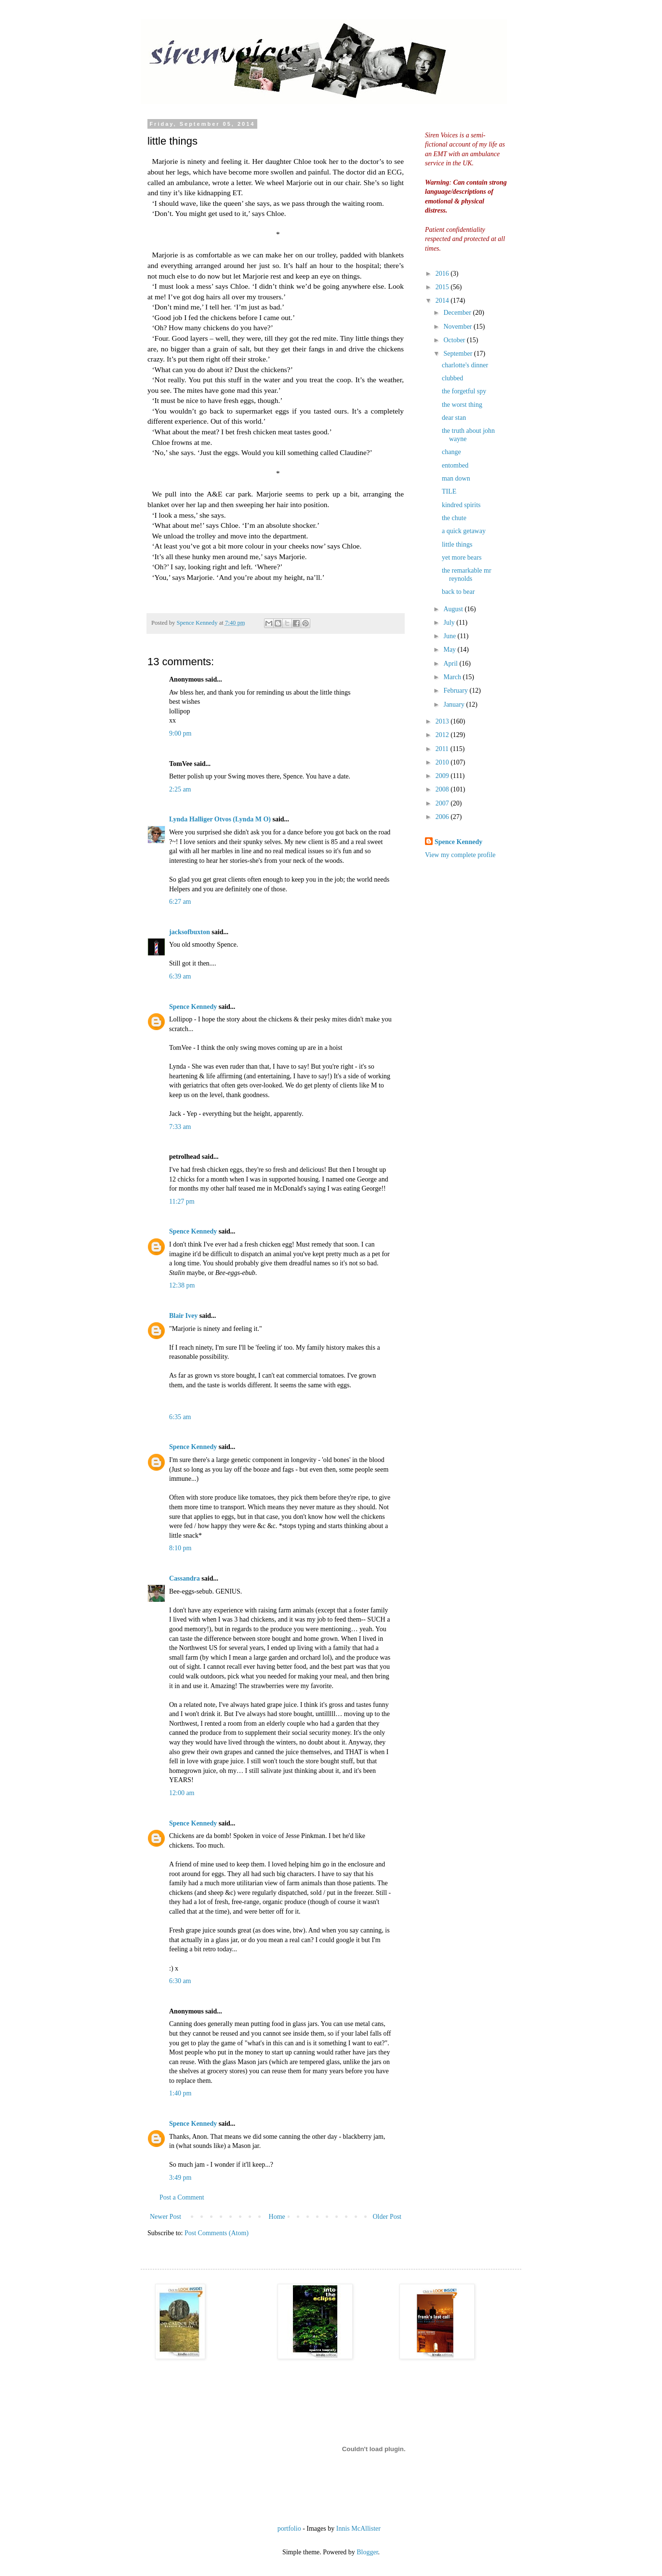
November (458, 326)
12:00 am (182, 1793)
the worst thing (462, 404)
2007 (443, 803)
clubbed (452, 378)
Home (277, 2216)
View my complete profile (460, 855)
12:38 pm (182, 1285)
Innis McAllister (358, 2528)
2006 (443, 816)
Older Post (387, 2216)
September (458, 353)
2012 (443, 734)
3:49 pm (180, 2177)
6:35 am (180, 1417)
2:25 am (180, 789)
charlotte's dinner (465, 365)
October (455, 340)
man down (456, 478)
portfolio (289, 2528)
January (454, 704)
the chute (454, 518)
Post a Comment (181, 2197)
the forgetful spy (464, 391)
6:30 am (180, 1981)
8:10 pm (180, 1548)
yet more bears (461, 557)
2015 (443, 287)
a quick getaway (464, 531)
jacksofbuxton (189, 932)
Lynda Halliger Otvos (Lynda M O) (220, 819)
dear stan (454, 417)
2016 (443, 273)
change (451, 452)
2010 (443, 762)
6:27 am (180, 901)
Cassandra (184, 1578)
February (456, 690)
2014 (443, 300)
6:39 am (180, 976)
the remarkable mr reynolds (466, 574)
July (449, 622)
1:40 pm (180, 2093)
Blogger (367, 2552)
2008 (443, 789)
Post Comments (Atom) (217, 2233)
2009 (443, 775)
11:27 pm (182, 1201)
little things (457, 544)
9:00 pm (180, 733)
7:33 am (180, 1126)
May (450, 649)
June (450, 636)
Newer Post (165, 2216)
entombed (455, 465)
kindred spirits (461, 505)
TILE (449, 491)
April (451, 663)
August (453, 609)
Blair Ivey (183, 1315)
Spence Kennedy (193, 1006)
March (453, 677)
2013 (443, 721)
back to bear (458, 591)
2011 (443, 748)
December (458, 312)
